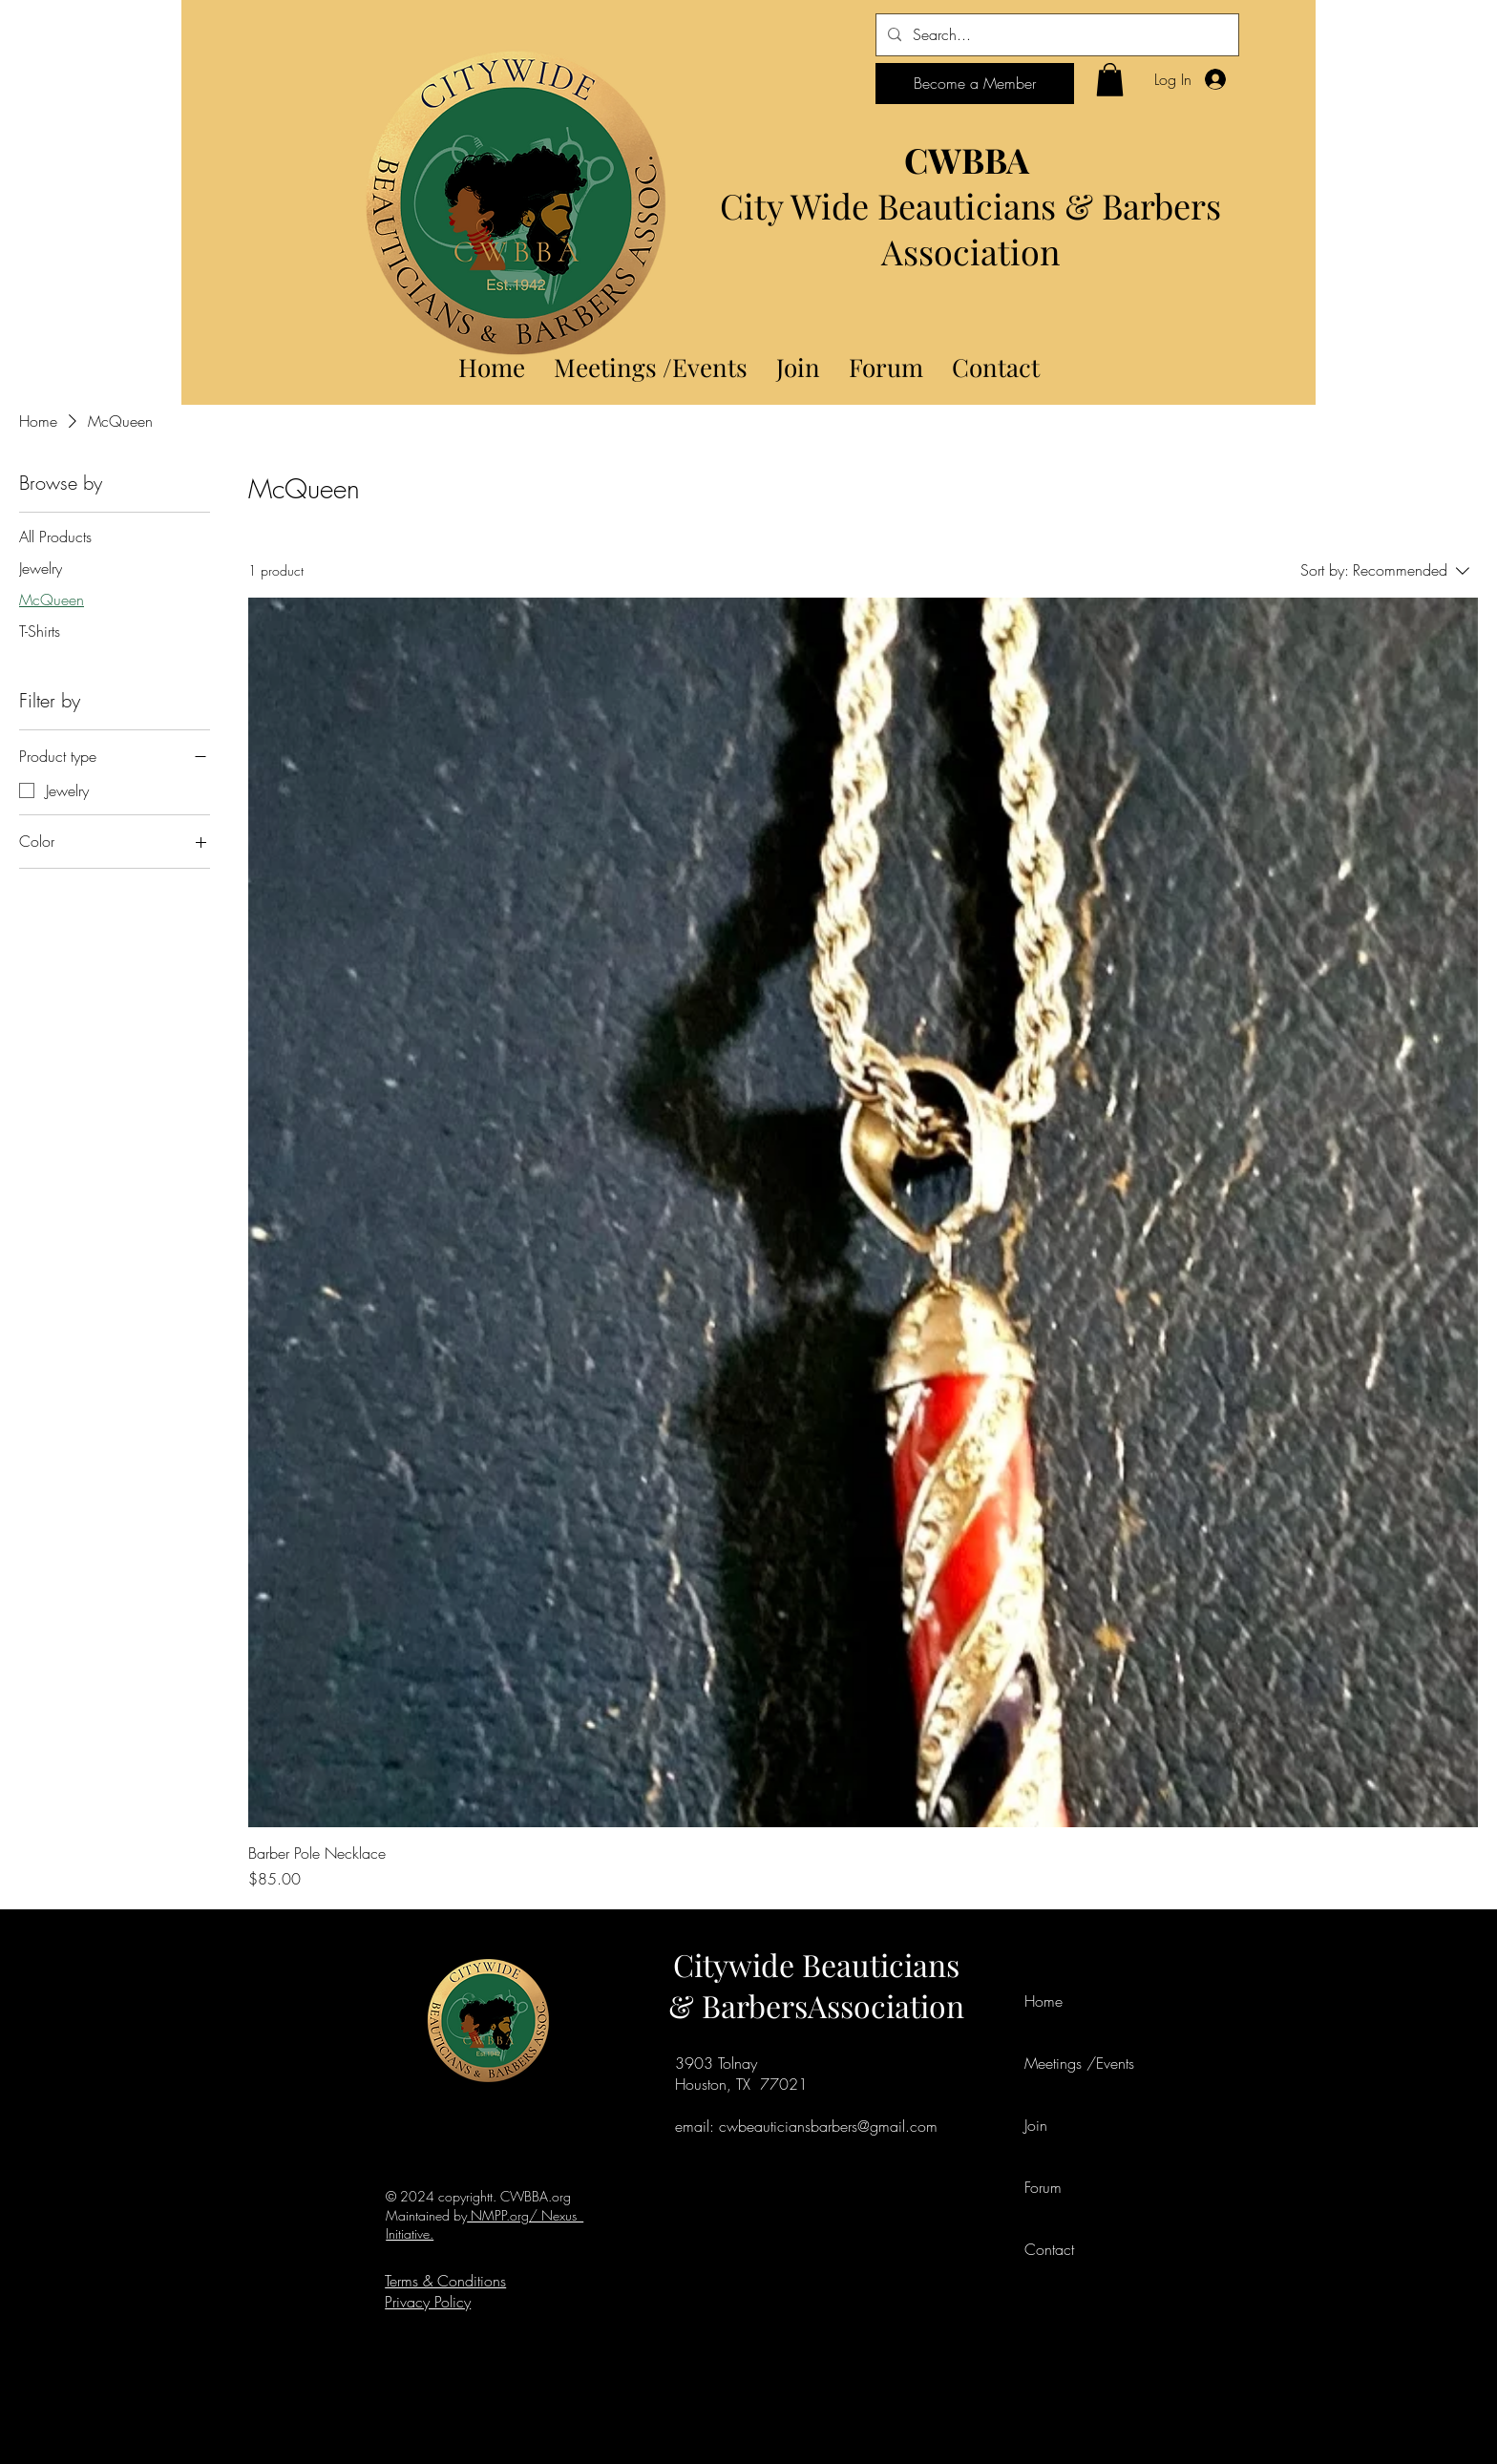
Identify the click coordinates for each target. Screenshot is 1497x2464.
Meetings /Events (1067, 2063)
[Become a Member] (974, 83)
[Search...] (1055, 34)
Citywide (737, 1964)
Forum (1043, 2187)
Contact (1049, 2249)
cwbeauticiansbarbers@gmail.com (828, 2126)
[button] (1110, 79)
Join (1035, 2125)
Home (1043, 2000)
